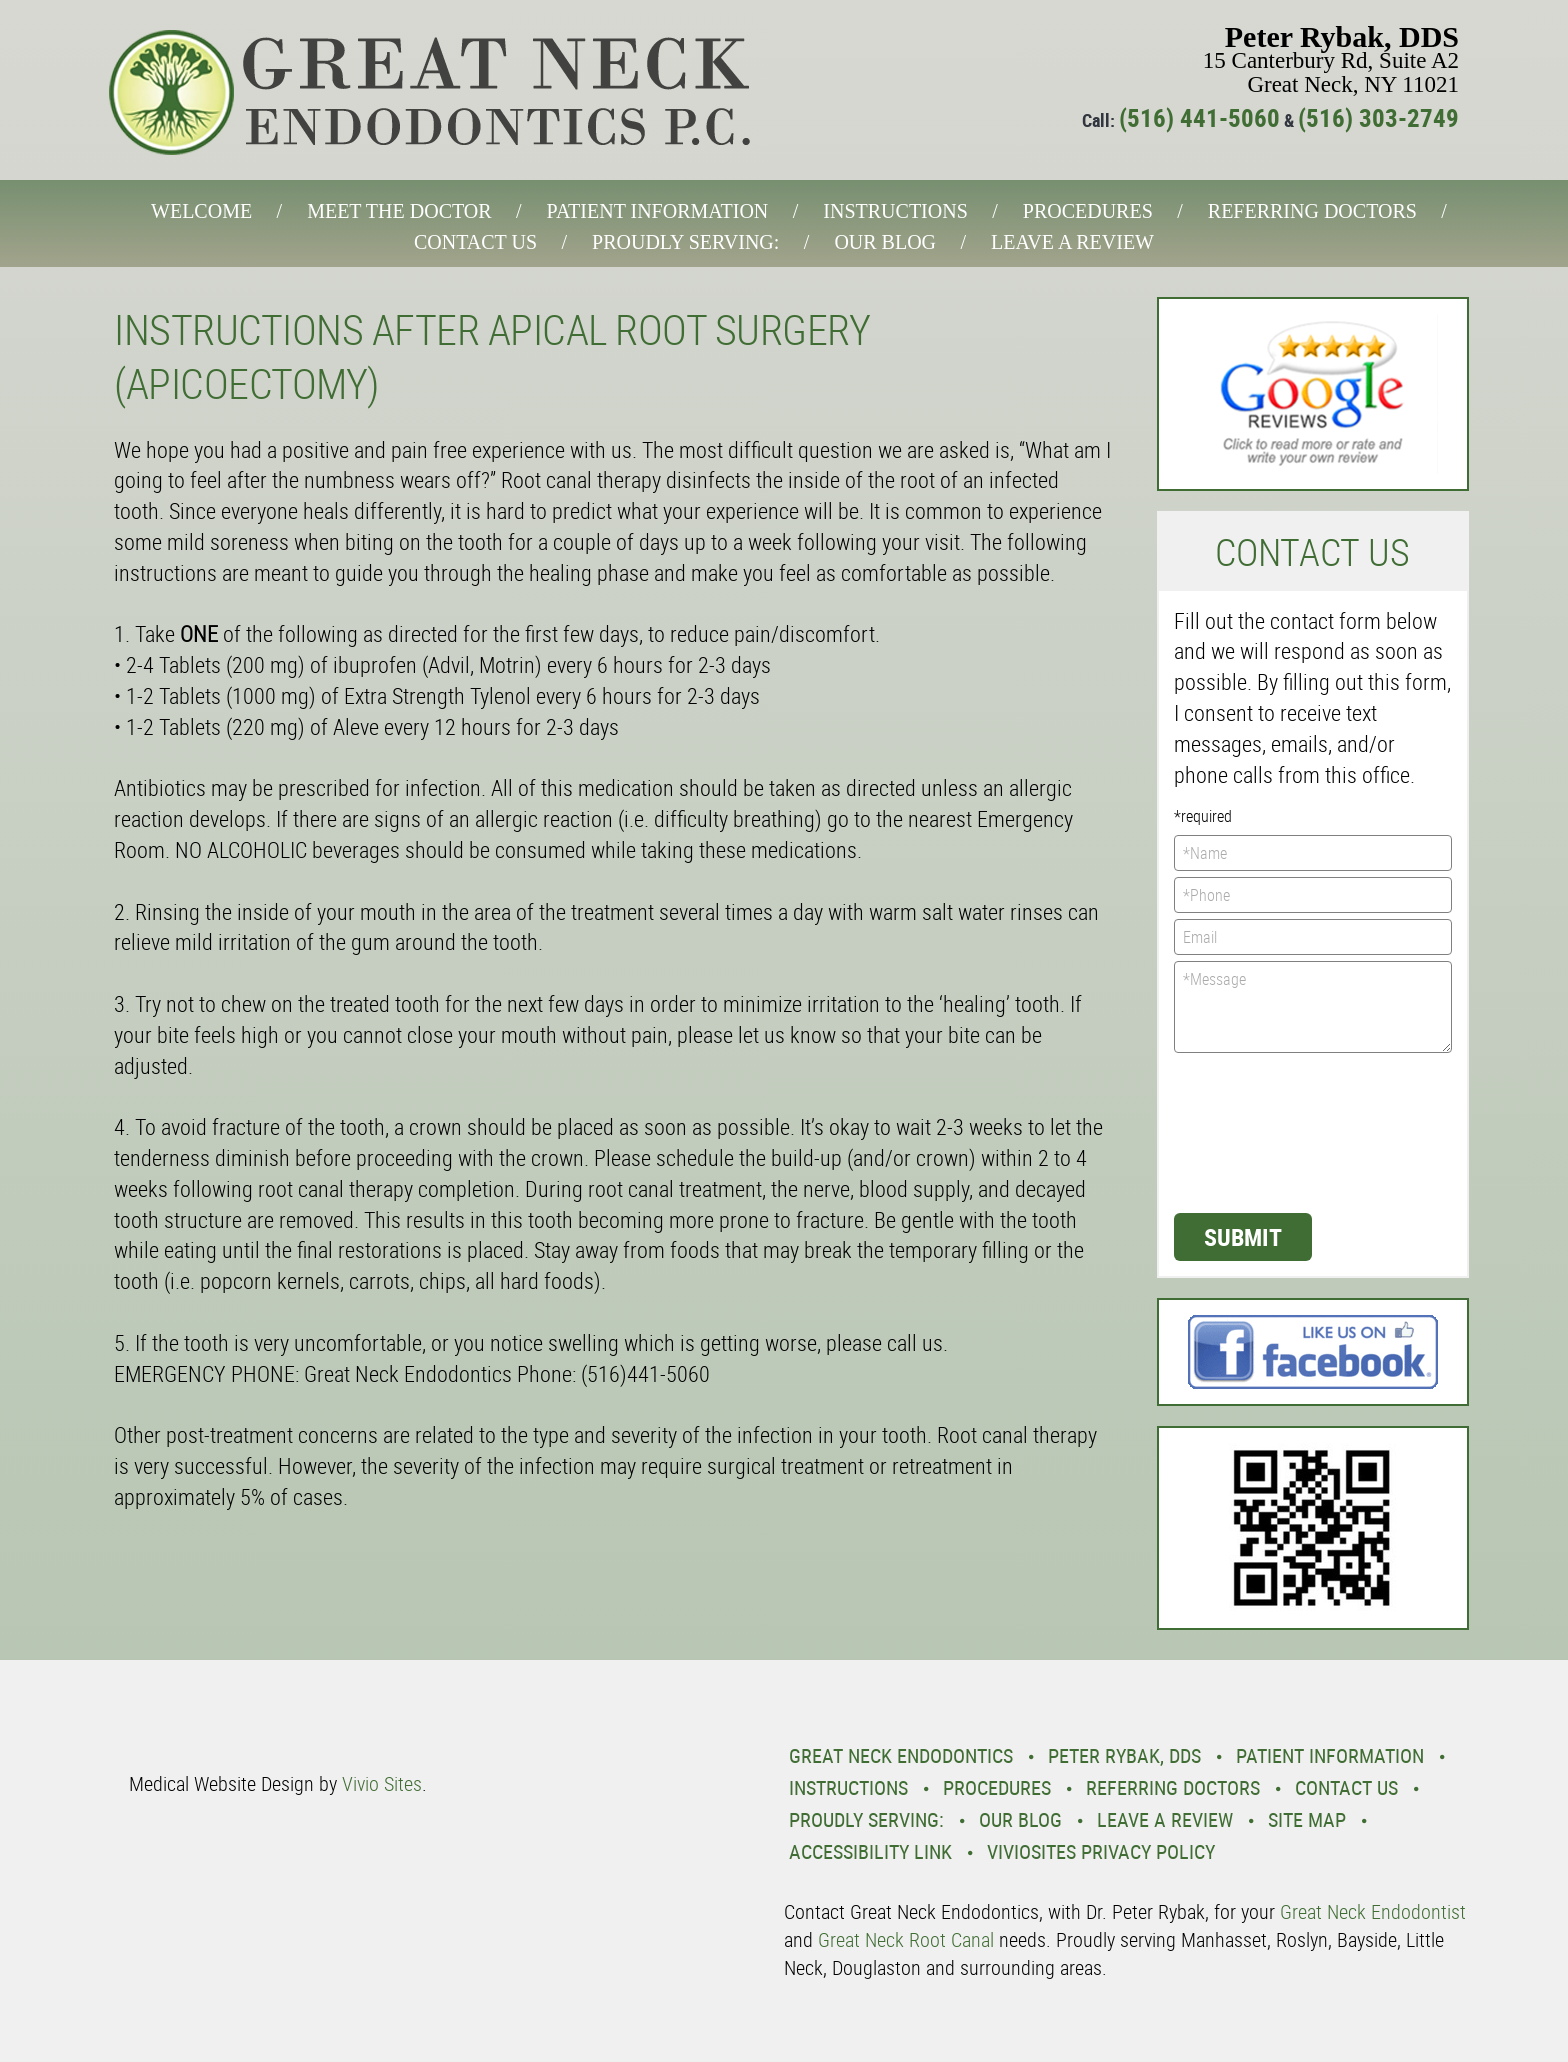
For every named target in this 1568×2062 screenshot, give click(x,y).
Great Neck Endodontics (901, 1755)
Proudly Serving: (685, 242)
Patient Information (658, 211)
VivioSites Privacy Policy (1101, 1851)
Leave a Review (1072, 242)
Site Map (1307, 1819)
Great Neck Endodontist (1373, 1911)
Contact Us (475, 242)
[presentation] (1256, 1131)
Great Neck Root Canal (906, 1939)
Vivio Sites (382, 1783)
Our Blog (885, 242)
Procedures (1088, 211)
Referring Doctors (1312, 211)
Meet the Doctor (399, 211)
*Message (1313, 1007)
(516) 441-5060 (1199, 117)
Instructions (895, 211)
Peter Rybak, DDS (1124, 1755)
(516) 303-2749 (1378, 117)
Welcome (201, 211)
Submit (1243, 1237)
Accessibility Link (870, 1851)
